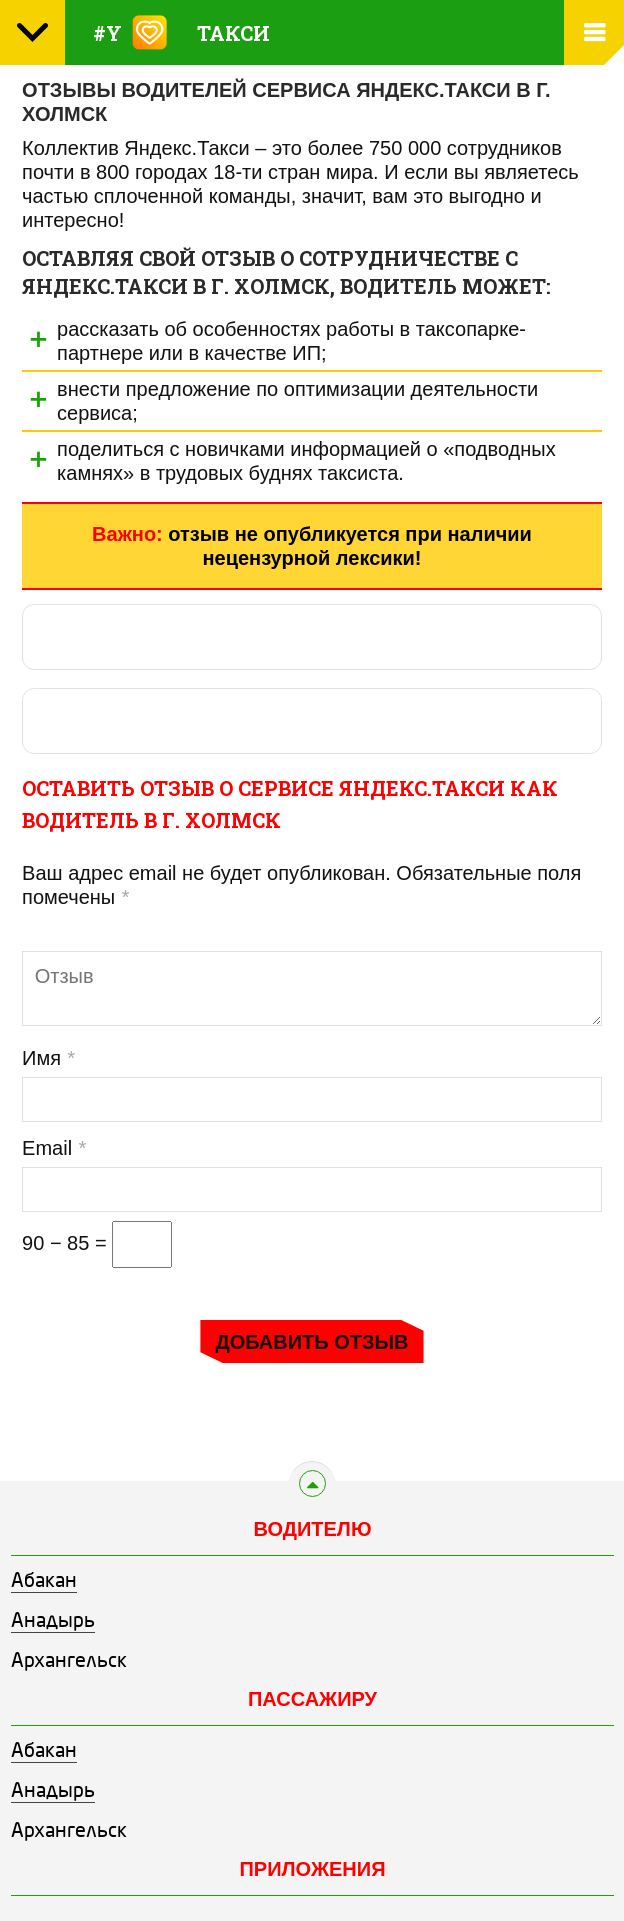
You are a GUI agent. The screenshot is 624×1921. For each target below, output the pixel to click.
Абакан (44, 1582)
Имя (48, 1058)
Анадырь (53, 1622)
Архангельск (69, 1662)
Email (53, 1148)
